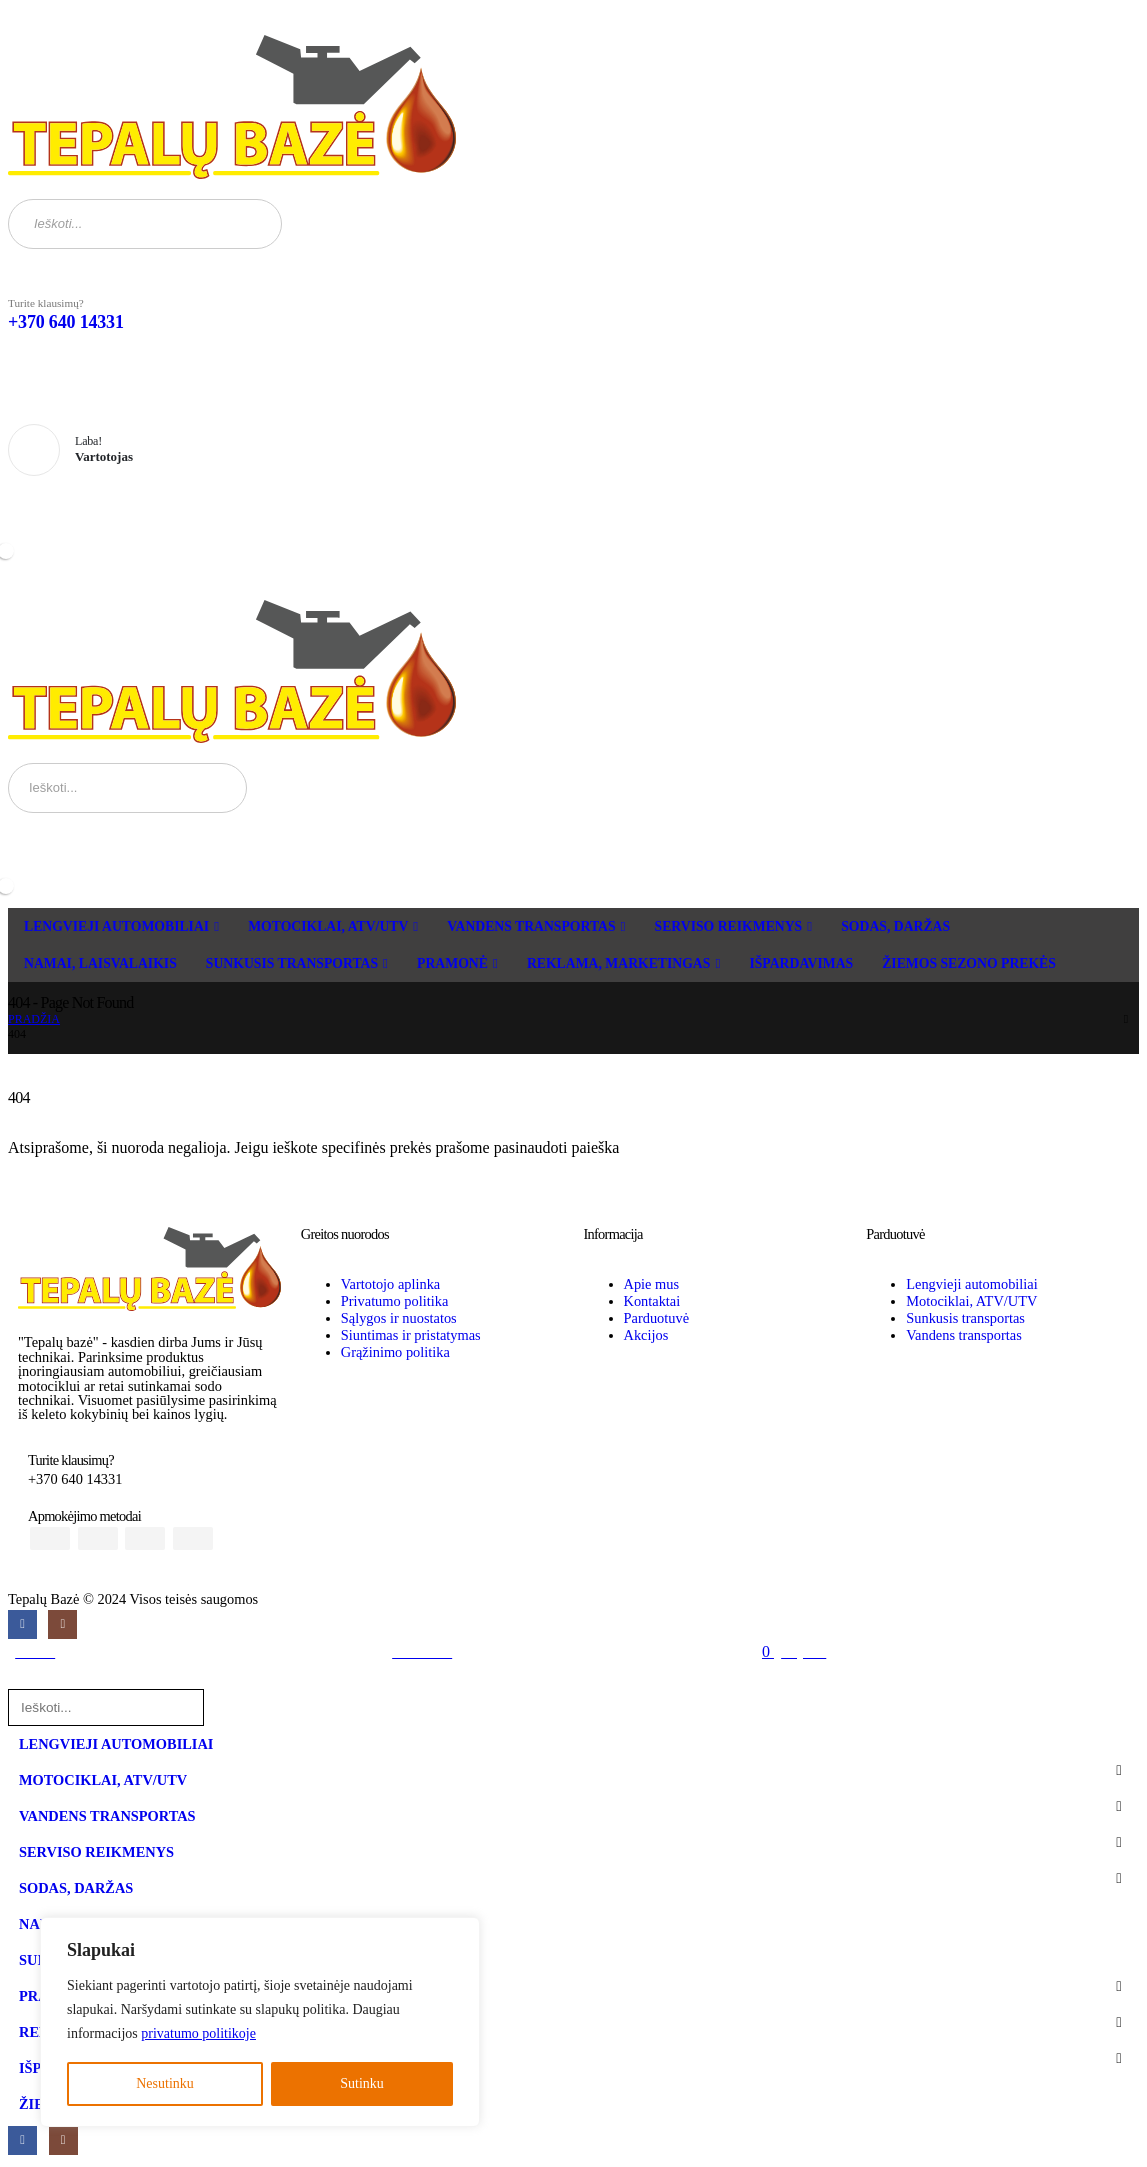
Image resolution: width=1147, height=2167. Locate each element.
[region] (260, 2022)
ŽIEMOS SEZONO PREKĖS (969, 963)
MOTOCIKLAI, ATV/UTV (328, 926)
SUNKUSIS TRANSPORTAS (292, 963)
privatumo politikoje (198, 2033)
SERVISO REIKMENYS (729, 926)
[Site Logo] (232, 107)
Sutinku (362, 2083)
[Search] (254, 224)
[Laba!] (573, 451)
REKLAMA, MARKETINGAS (618, 963)
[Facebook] (22, 1624)
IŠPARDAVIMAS (801, 963)
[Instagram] (62, 1624)
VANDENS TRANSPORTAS (531, 926)
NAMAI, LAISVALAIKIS (100, 963)
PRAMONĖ (452, 963)
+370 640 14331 (66, 322)
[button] (20, 1679)
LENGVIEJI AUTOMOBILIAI (116, 926)
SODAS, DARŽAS (895, 926)
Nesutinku (165, 2083)
